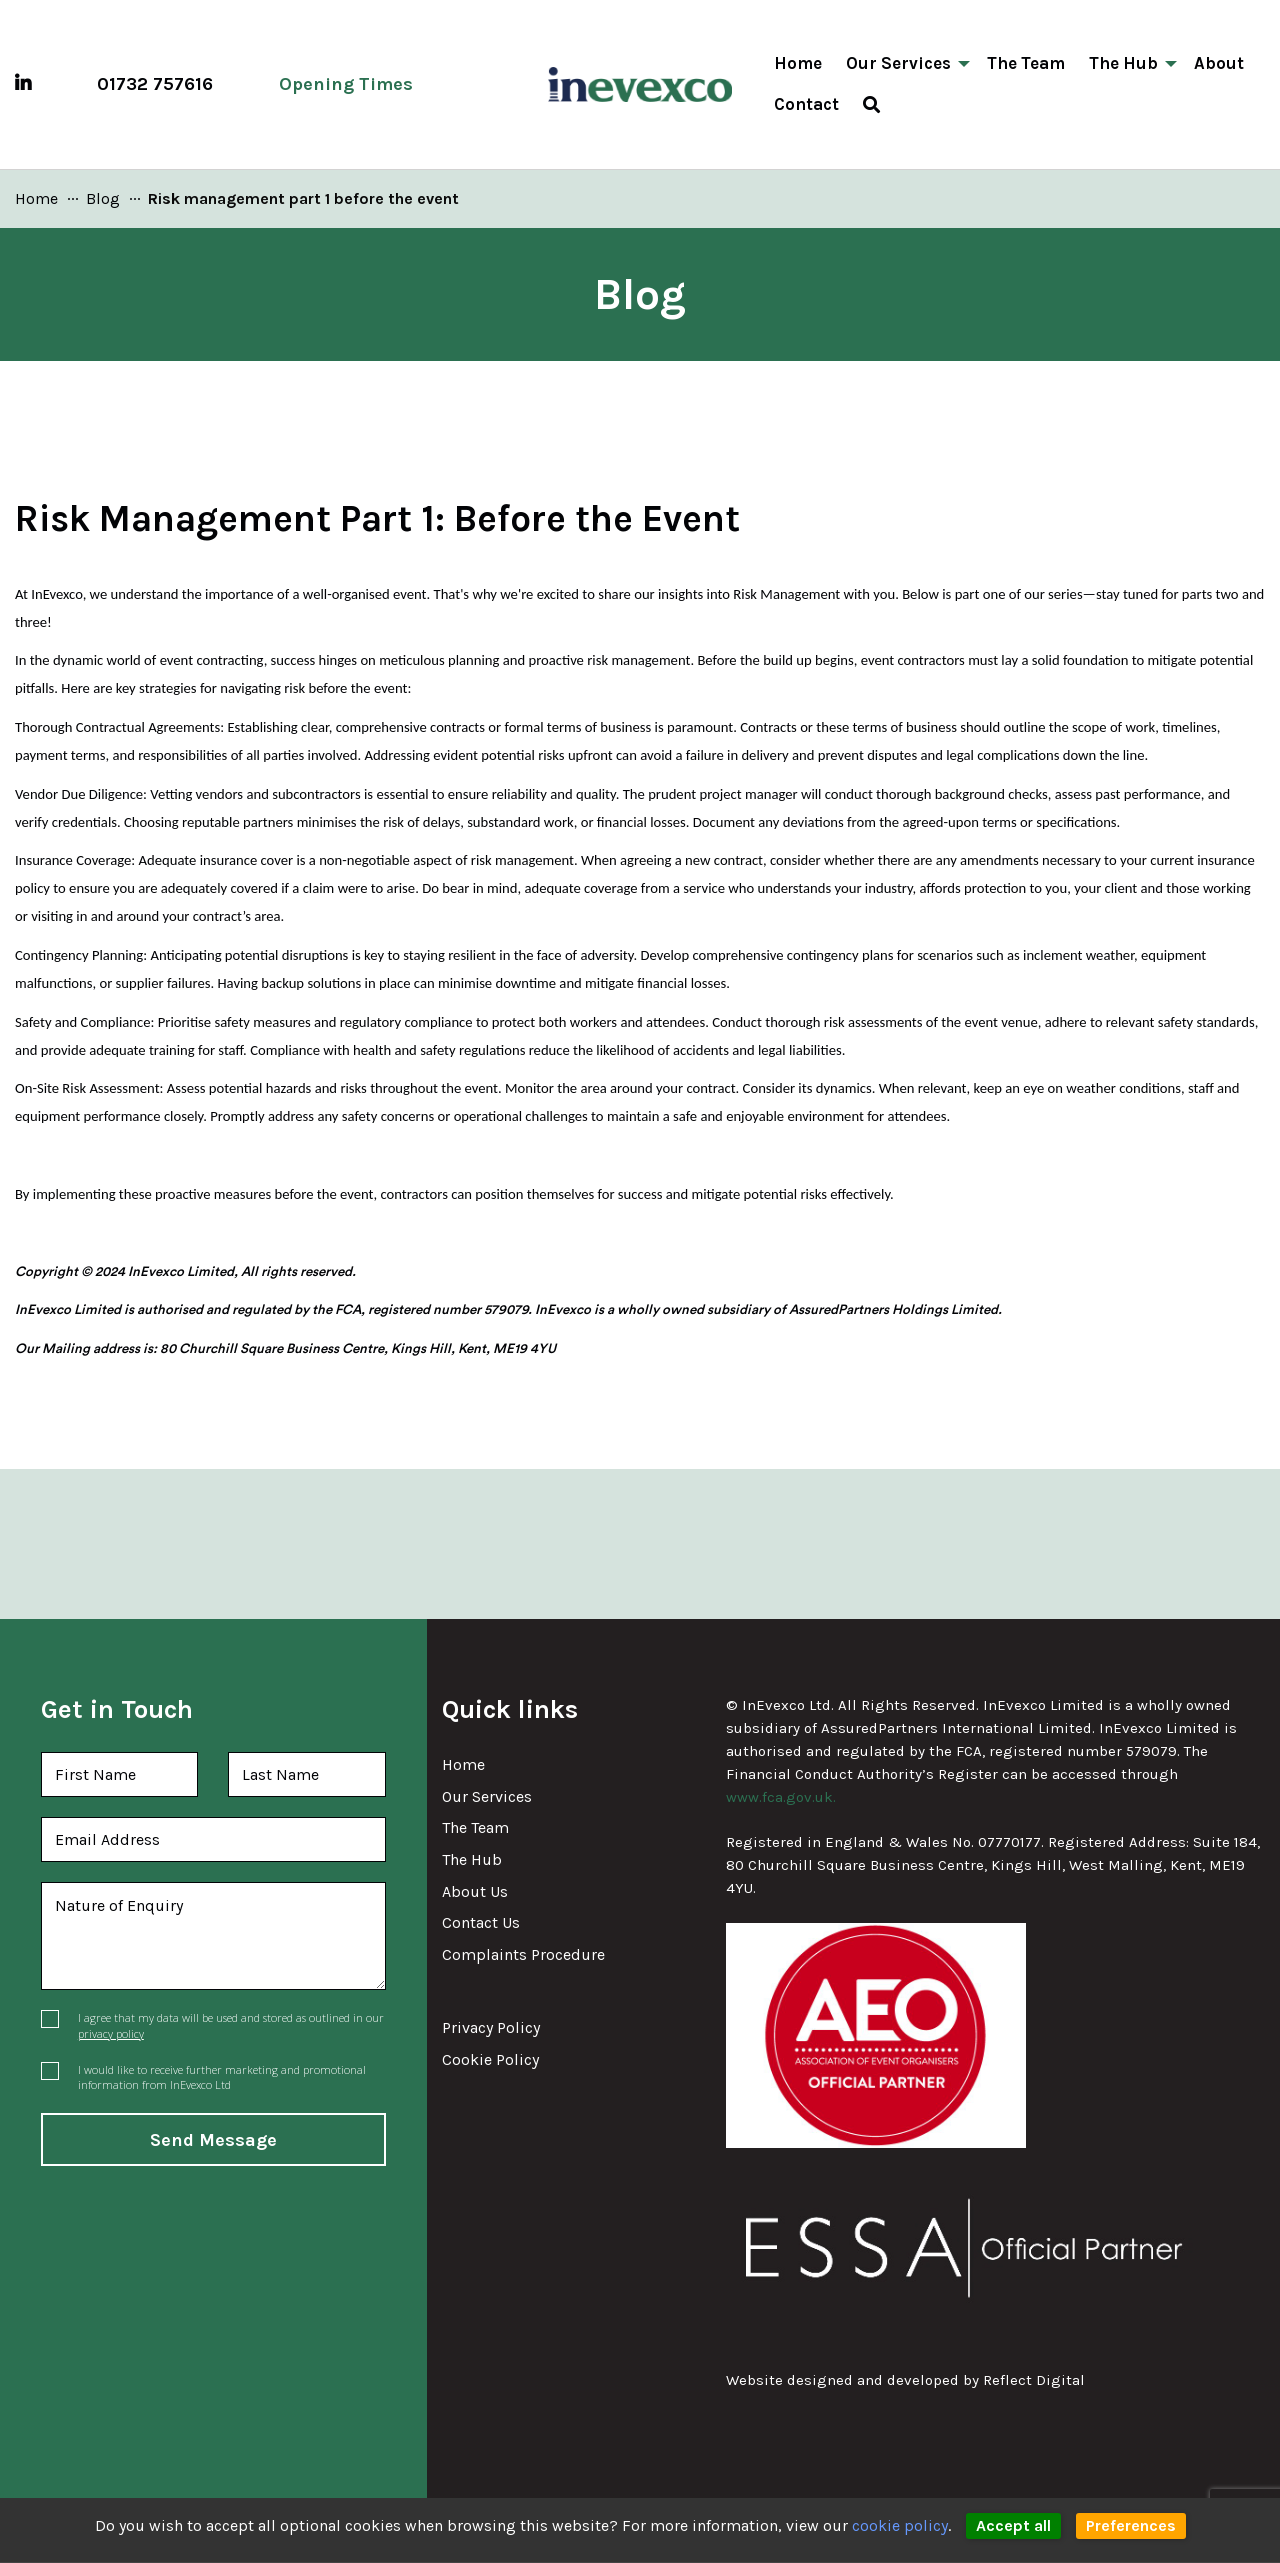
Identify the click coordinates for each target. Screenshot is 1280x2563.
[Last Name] (307, 1774)
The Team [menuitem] (1026, 63)
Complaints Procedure (523, 1954)
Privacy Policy (491, 2027)
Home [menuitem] (798, 63)
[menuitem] (871, 105)
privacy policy (111, 2033)
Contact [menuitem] (806, 104)
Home (463, 1764)
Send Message (213, 2140)
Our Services (487, 1796)
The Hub (472, 1859)
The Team (475, 1827)
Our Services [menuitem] (898, 63)
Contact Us (481, 1922)
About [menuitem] (1219, 63)
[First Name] (120, 1774)
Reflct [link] (1034, 2380)
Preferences (1131, 2525)
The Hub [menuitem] (1123, 63)
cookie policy (900, 2525)
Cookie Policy (490, 2059)
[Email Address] (213, 1839)
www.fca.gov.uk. (781, 1797)
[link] (36, 198)
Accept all (1013, 2525)
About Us (475, 1891)
